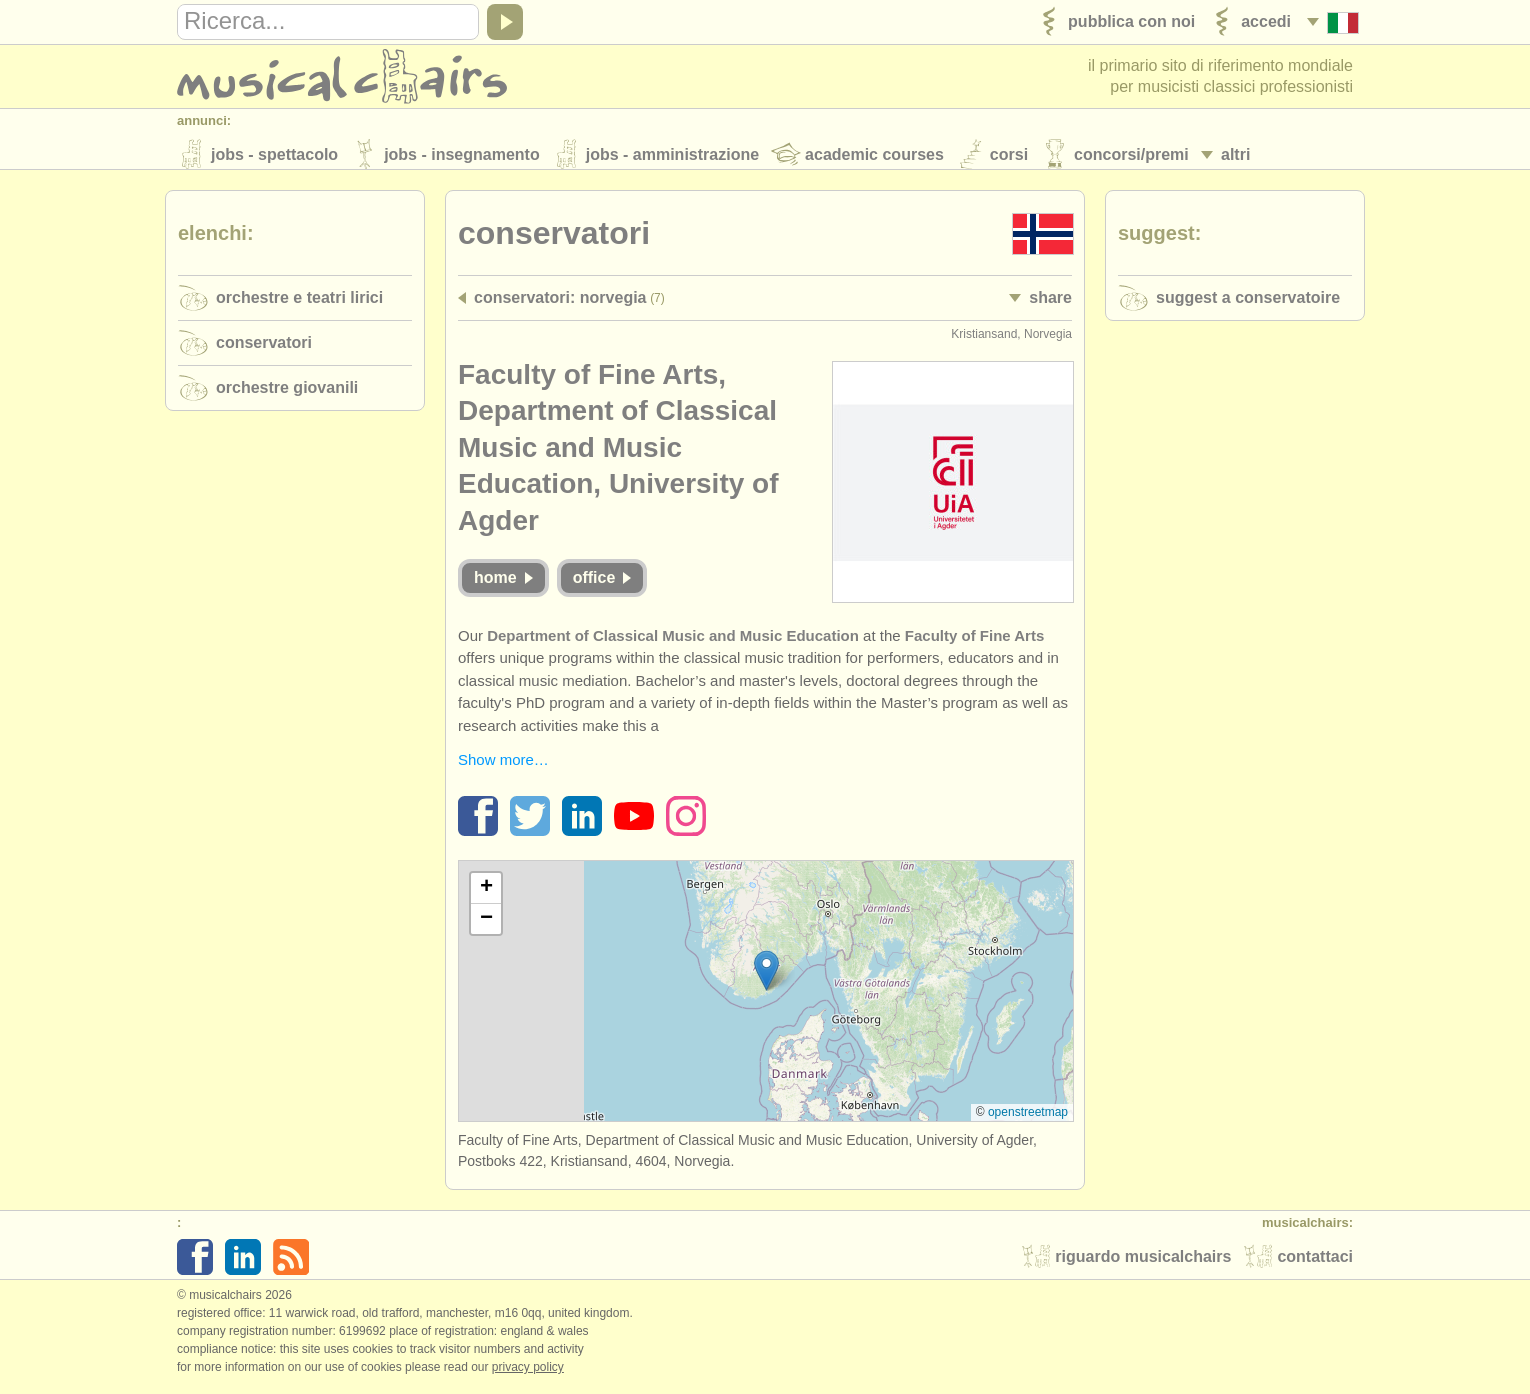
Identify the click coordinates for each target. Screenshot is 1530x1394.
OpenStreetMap (1028, 1118)
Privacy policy (528, 1373)
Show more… (503, 765)
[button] (766, 976)
